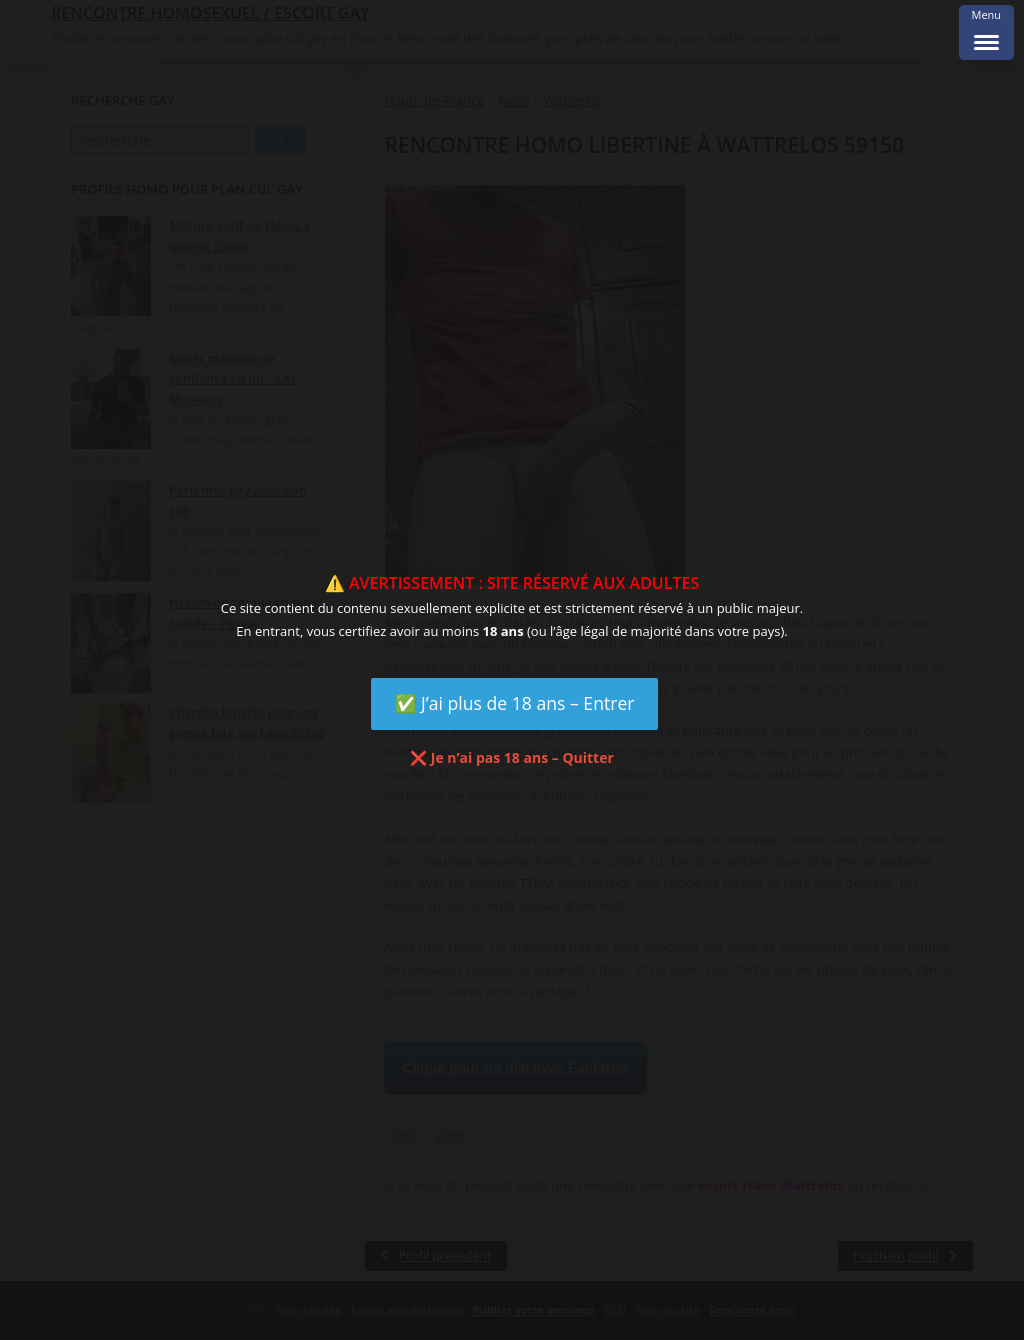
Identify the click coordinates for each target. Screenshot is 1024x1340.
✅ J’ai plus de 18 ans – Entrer (515, 703)
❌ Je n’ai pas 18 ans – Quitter (512, 757)
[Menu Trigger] (986, 32)
